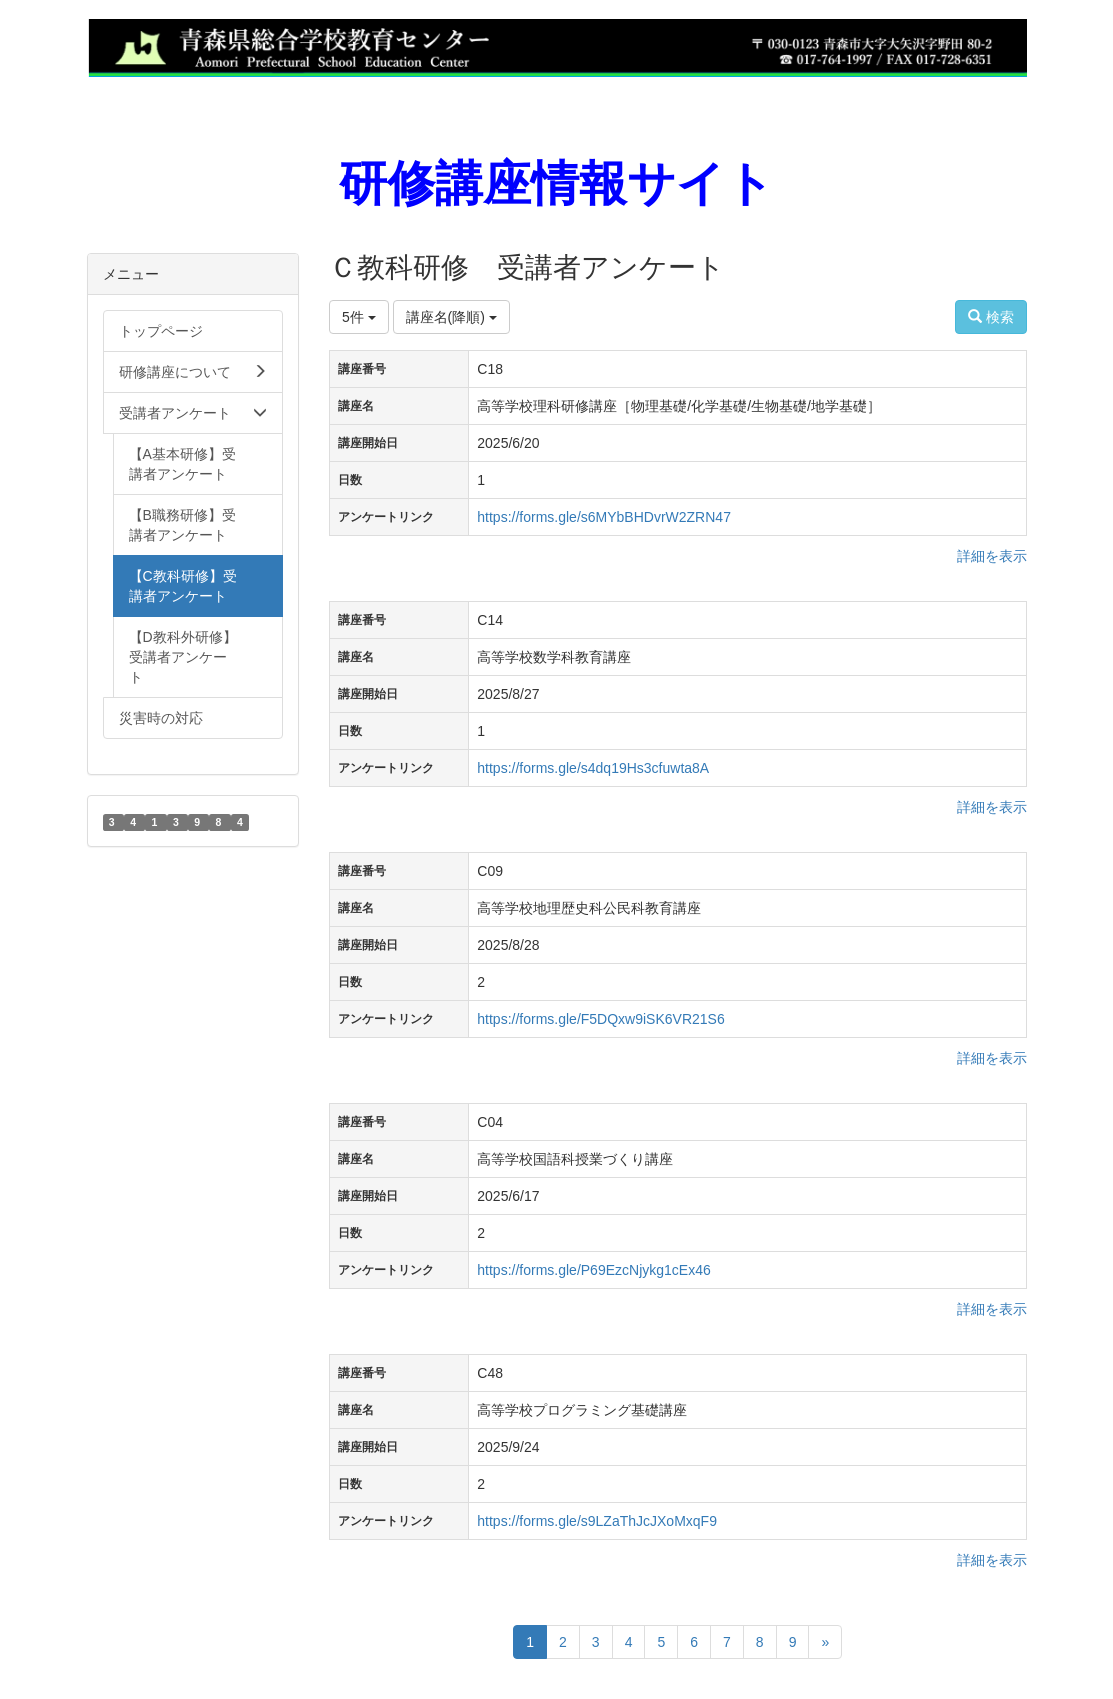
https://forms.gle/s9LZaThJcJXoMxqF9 (597, 1521)
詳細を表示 (992, 556)
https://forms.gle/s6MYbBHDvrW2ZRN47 (604, 517)
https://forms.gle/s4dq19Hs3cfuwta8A (593, 768)
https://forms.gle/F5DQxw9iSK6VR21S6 (600, 1019)
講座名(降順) (451, 317)
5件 (359, 317)
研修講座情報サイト (556, 183)
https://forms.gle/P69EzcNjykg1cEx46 (593, 1270)
